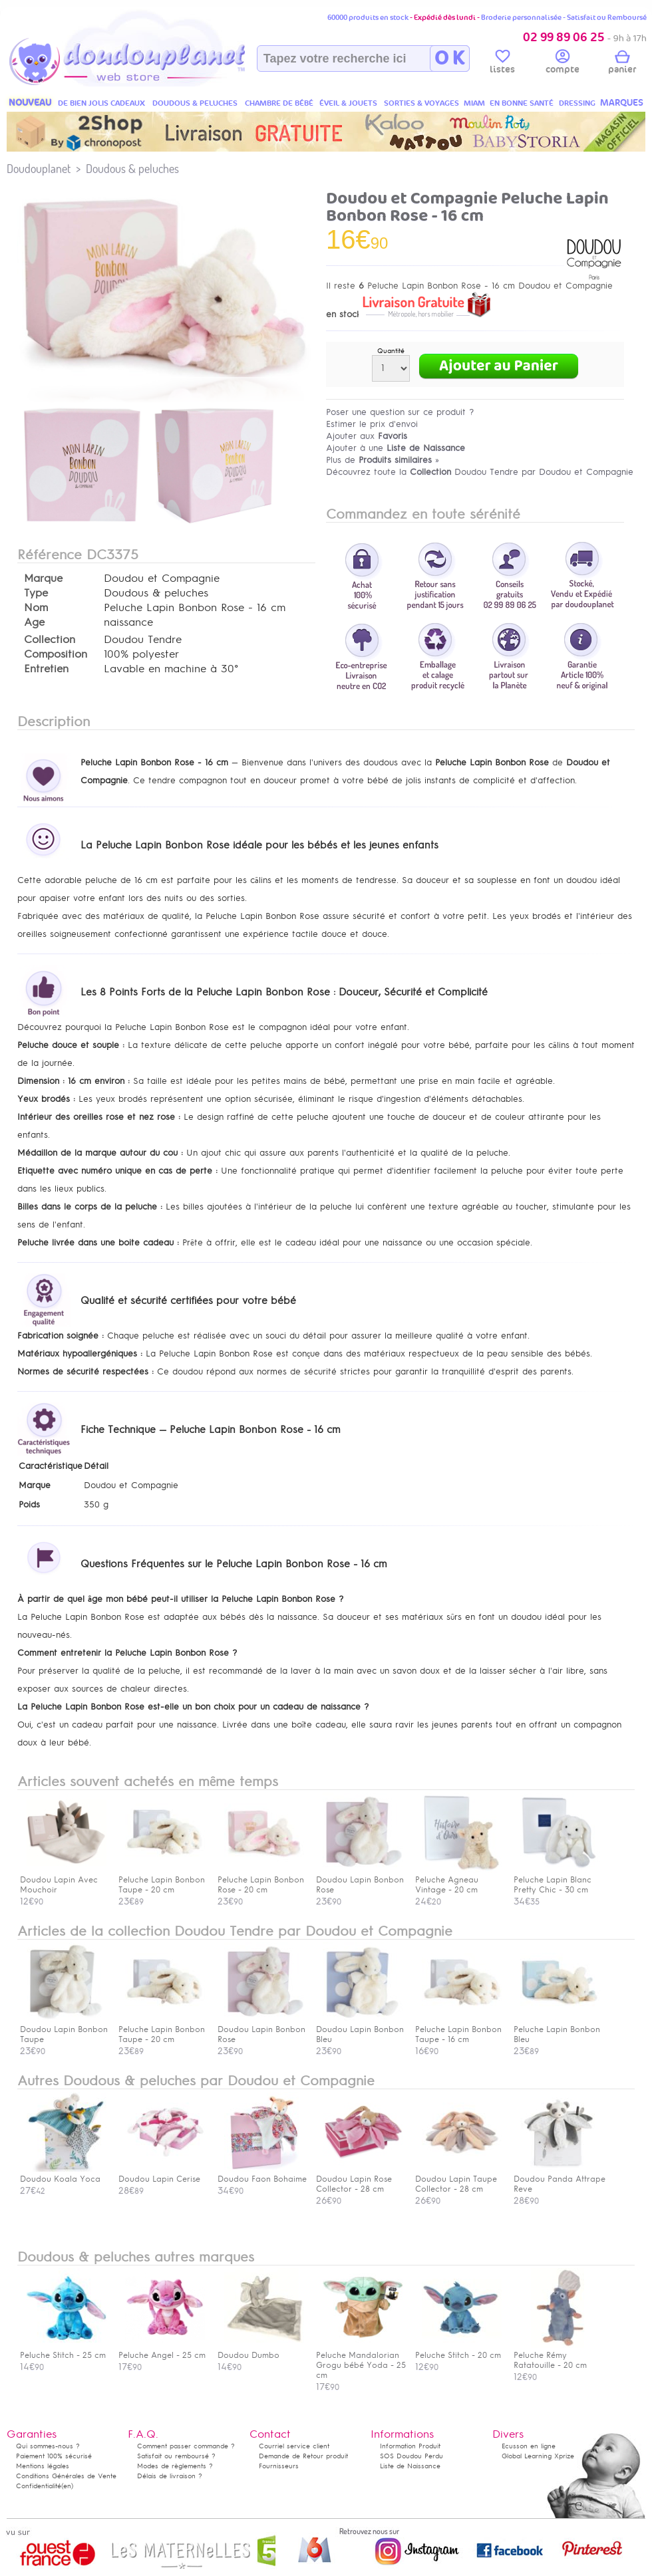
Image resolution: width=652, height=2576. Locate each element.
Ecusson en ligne (529, 2446)
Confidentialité (38, 2486)
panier (622, 64)
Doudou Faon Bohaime (262, 2174)
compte (562, 64)
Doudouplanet (39, 168)
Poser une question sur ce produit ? (400, 412)
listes (502, 64)
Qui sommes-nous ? (48, 2446)
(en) (67, 2486)
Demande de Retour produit (303, 2456)
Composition (55, 654)
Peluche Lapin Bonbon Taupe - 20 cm (161, 2029)
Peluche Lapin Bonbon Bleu (557, 2029)
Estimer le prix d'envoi (372, 424)
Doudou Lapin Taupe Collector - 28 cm (458, 2179)
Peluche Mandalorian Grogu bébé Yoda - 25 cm (361, 2360)
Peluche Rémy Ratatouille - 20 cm (557, 2355)
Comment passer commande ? (186, 2446)
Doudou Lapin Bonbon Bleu (360, 2029)
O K (449, 58)
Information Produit (410, 2446)
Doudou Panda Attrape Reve (559, 2179)
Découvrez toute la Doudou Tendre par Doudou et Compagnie (479, 472)
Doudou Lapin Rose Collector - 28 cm (359, 2179)
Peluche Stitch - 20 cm (458, 2350)
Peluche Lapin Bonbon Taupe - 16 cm (458, 2029)
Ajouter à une (395, 448)
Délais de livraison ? (169, 2476)
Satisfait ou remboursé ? (176, 2456)
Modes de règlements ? (175, 2466)
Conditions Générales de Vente (66, 2476)
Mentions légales (42, 2466)
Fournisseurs (279, 2466)
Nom (36, 608)
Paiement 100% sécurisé (54, 2456)
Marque (43, 578)
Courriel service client (294, 2446)
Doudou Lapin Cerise (161, 2174)
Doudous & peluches (132, 168)
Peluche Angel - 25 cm (162, 2350)
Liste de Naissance (410, 2466)
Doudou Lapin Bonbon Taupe (64, 2029)
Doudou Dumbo (261, 2350)
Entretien (46, 669)
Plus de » (382, 460)
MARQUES (621, 102)
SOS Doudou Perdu (411, 2456)
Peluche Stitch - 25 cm (63, 2350)
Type (36, 593)
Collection (49, 640)
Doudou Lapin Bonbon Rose (261, 2029)
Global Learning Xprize (538, 2456)
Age (34, 622)
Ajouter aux (366, 436)
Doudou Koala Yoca (63, 2174)
